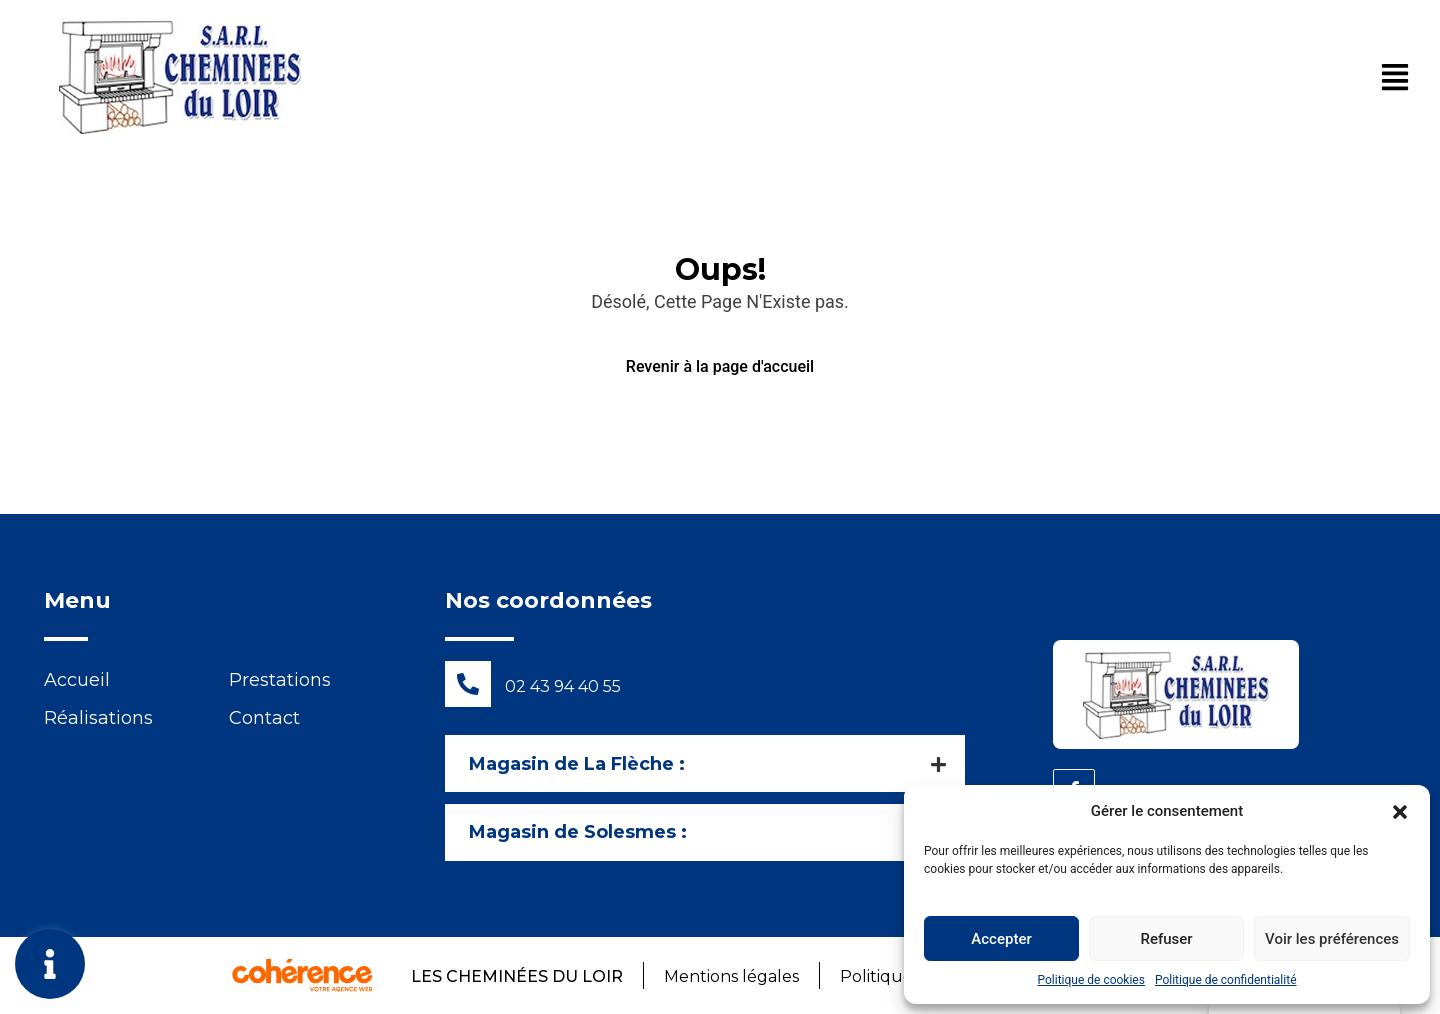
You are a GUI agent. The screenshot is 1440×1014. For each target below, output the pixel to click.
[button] (1400, 811)
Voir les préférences (1332, 939)
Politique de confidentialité (1226, 980)
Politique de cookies (1091, 980)
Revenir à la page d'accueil (720, 366)
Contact (264, 718)
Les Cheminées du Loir (515, 976)
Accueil (77, 680)
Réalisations (98, 718)
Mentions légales (730, 976)
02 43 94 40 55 (563, 686)
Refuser (1166, 939)
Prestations (280, 680)
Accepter (1001, 939)
